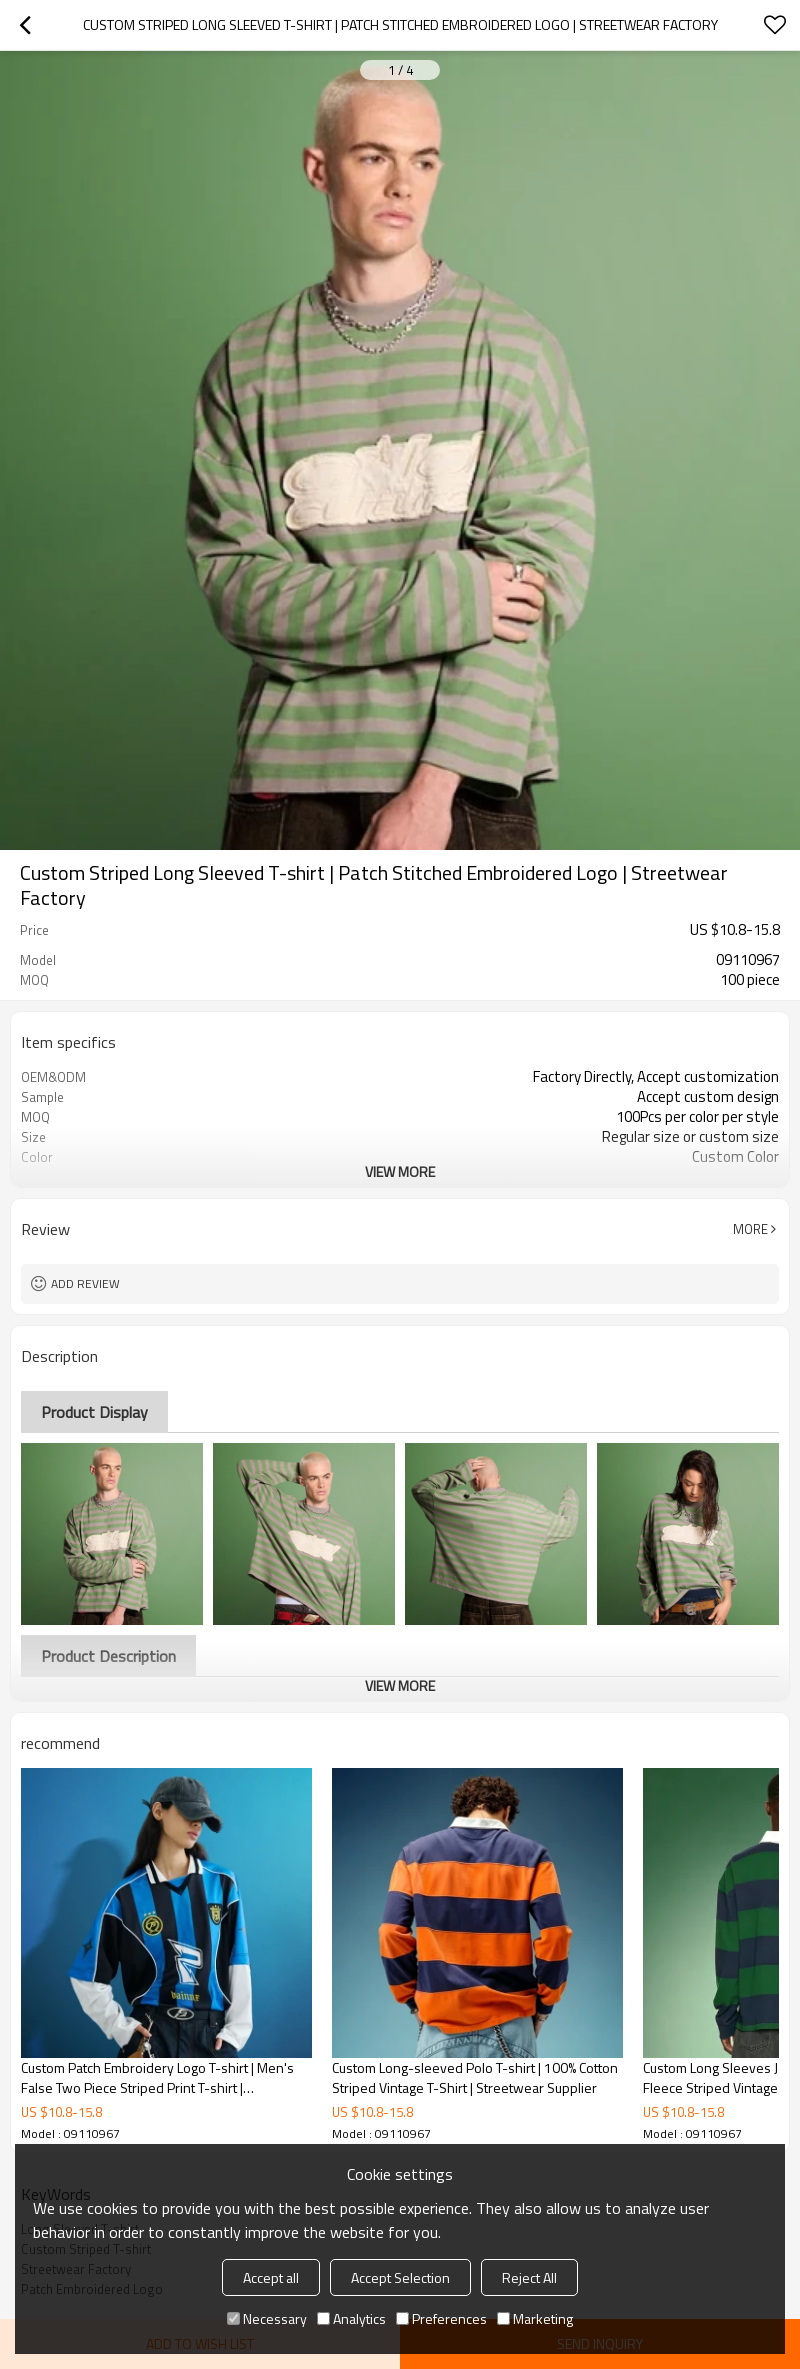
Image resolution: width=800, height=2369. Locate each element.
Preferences (441, 2318)
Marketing (535, 2318)
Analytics (351, 2318)
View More (400, 1171)
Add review (85, 1283)
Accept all (271, 2277)
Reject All (529, 2277)
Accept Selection (400, 2277)
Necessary (267, 2318)
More (750, 1229)
